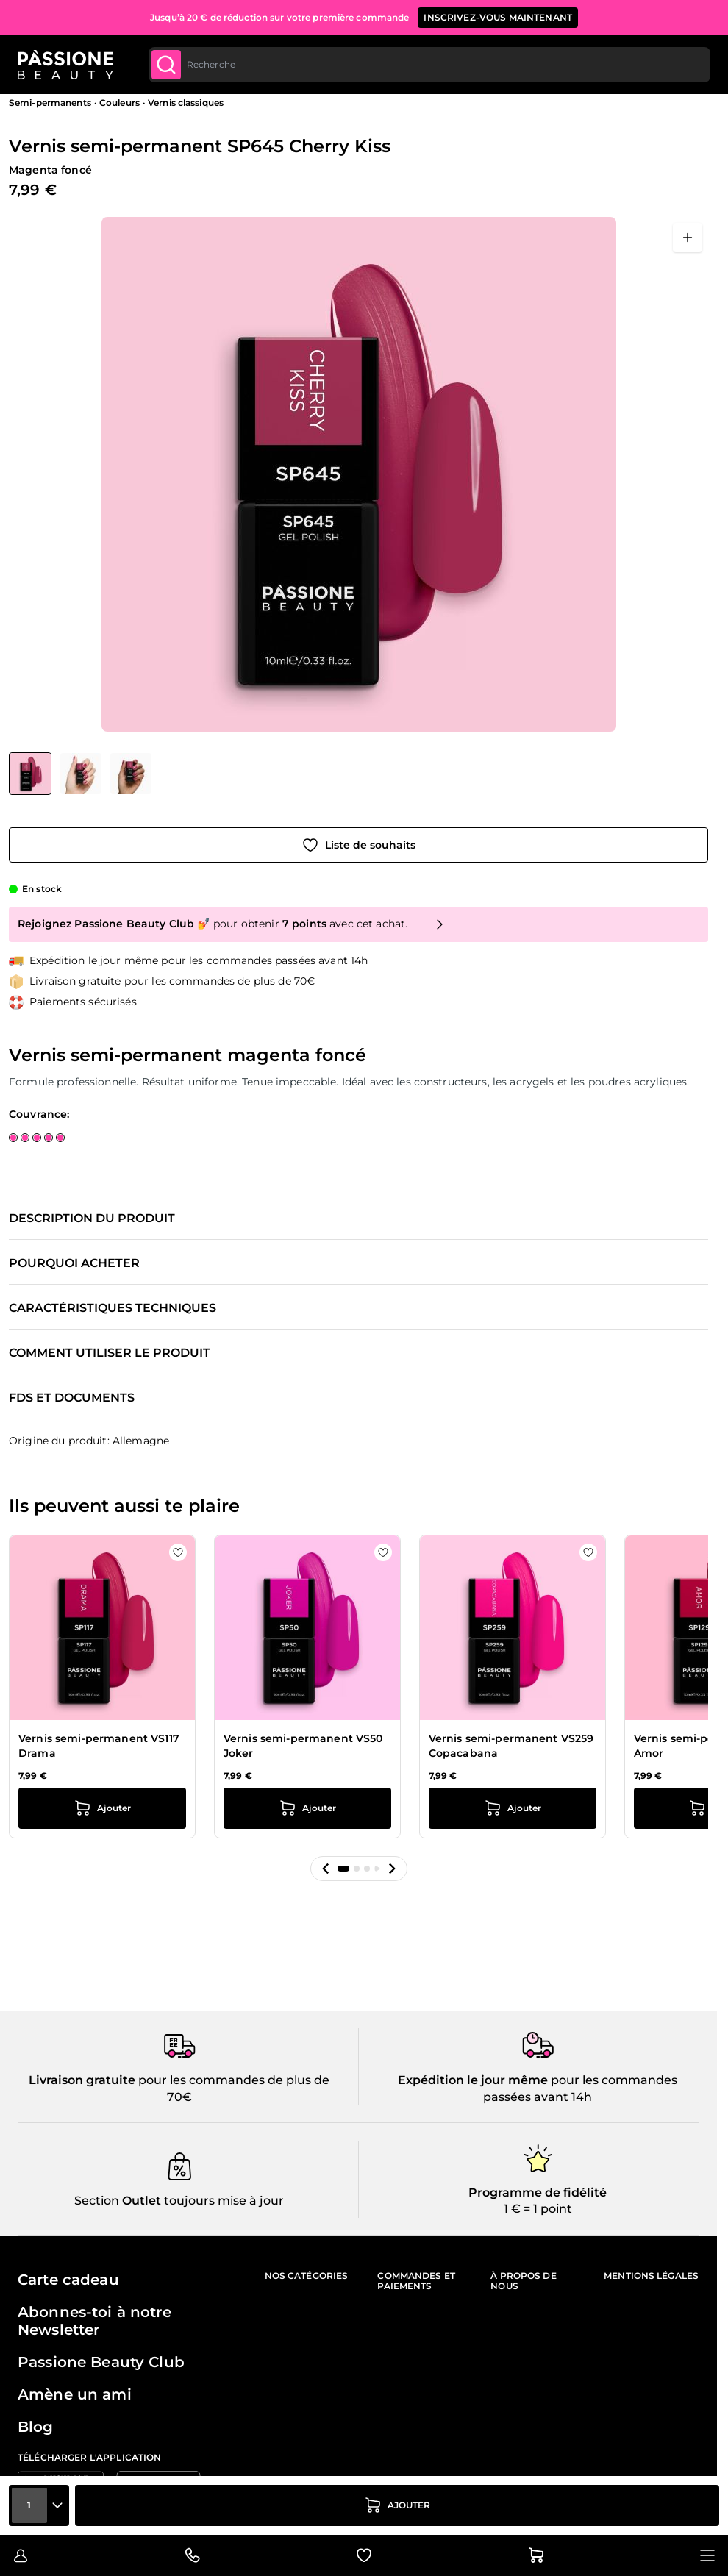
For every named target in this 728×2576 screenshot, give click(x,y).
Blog (36, 2427)
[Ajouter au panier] (397, 2505)
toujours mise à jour (222, 2201)
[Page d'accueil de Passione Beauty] (65, 64)
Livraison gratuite (82, 2080)
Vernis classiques (186, 102)
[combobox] (429, 64)
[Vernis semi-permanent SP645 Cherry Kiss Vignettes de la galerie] (80, 773)
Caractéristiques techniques (112, 1308)
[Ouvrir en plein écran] (687, 237)
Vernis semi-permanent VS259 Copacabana (511, 1746)
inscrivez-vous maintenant (498, 17)
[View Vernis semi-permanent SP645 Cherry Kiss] (30, 773)
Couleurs (119, 102)
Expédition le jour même (473, 2080)
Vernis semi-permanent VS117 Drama (98, 1746)
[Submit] (166, 64)
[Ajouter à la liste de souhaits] (358, 845)
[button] (326, 1868)
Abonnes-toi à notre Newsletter (94, 2320)
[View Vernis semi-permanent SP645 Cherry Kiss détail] (80, 773)
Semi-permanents (50, 102)
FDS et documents (72, 1398)
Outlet (140, 2201)
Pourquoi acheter (74, 1263)
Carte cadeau (68, 2279)
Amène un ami (75, 2394)
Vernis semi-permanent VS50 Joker (303, 1746)
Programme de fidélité (537, 2192)
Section (96, 2201)
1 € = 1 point (538, 2209)
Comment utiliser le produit (109, 1353)
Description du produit (92, 1218)
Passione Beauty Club (101, 2362)
